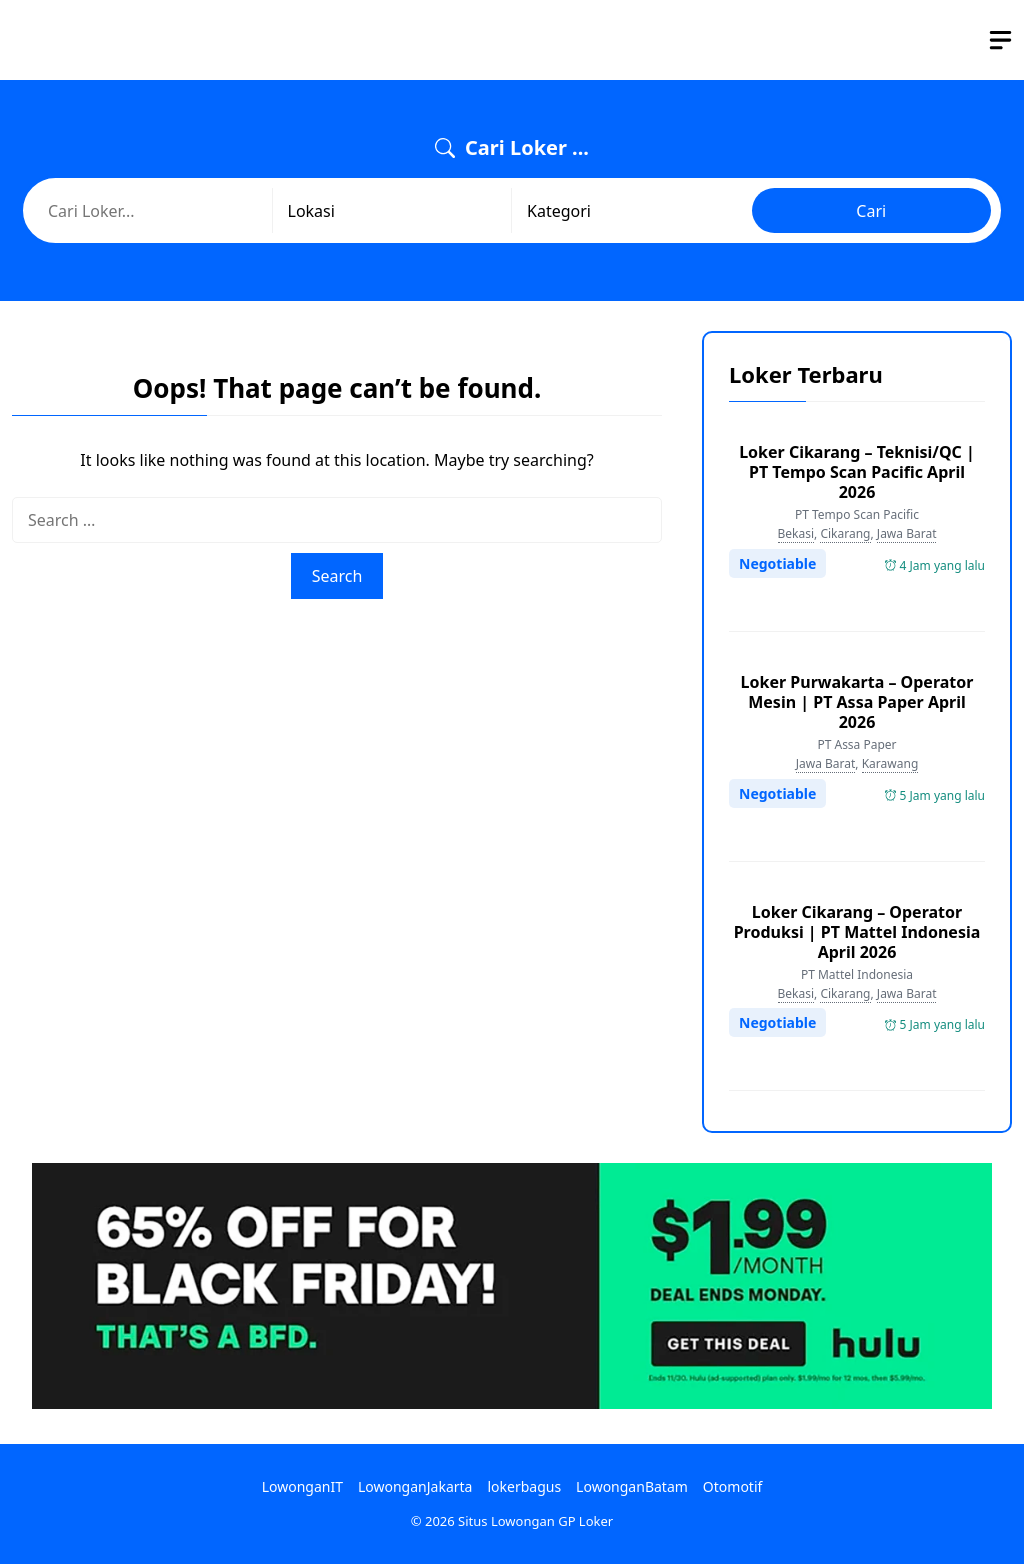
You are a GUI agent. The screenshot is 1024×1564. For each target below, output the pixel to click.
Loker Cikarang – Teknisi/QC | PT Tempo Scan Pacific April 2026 (857, 472)
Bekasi (796, 533)
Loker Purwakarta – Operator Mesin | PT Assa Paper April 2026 (857, 702)
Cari (871, 211)
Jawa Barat (907, 533)
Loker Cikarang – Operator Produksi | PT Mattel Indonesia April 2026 (857, 932)
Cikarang (845, 533)
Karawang (890, 763)
